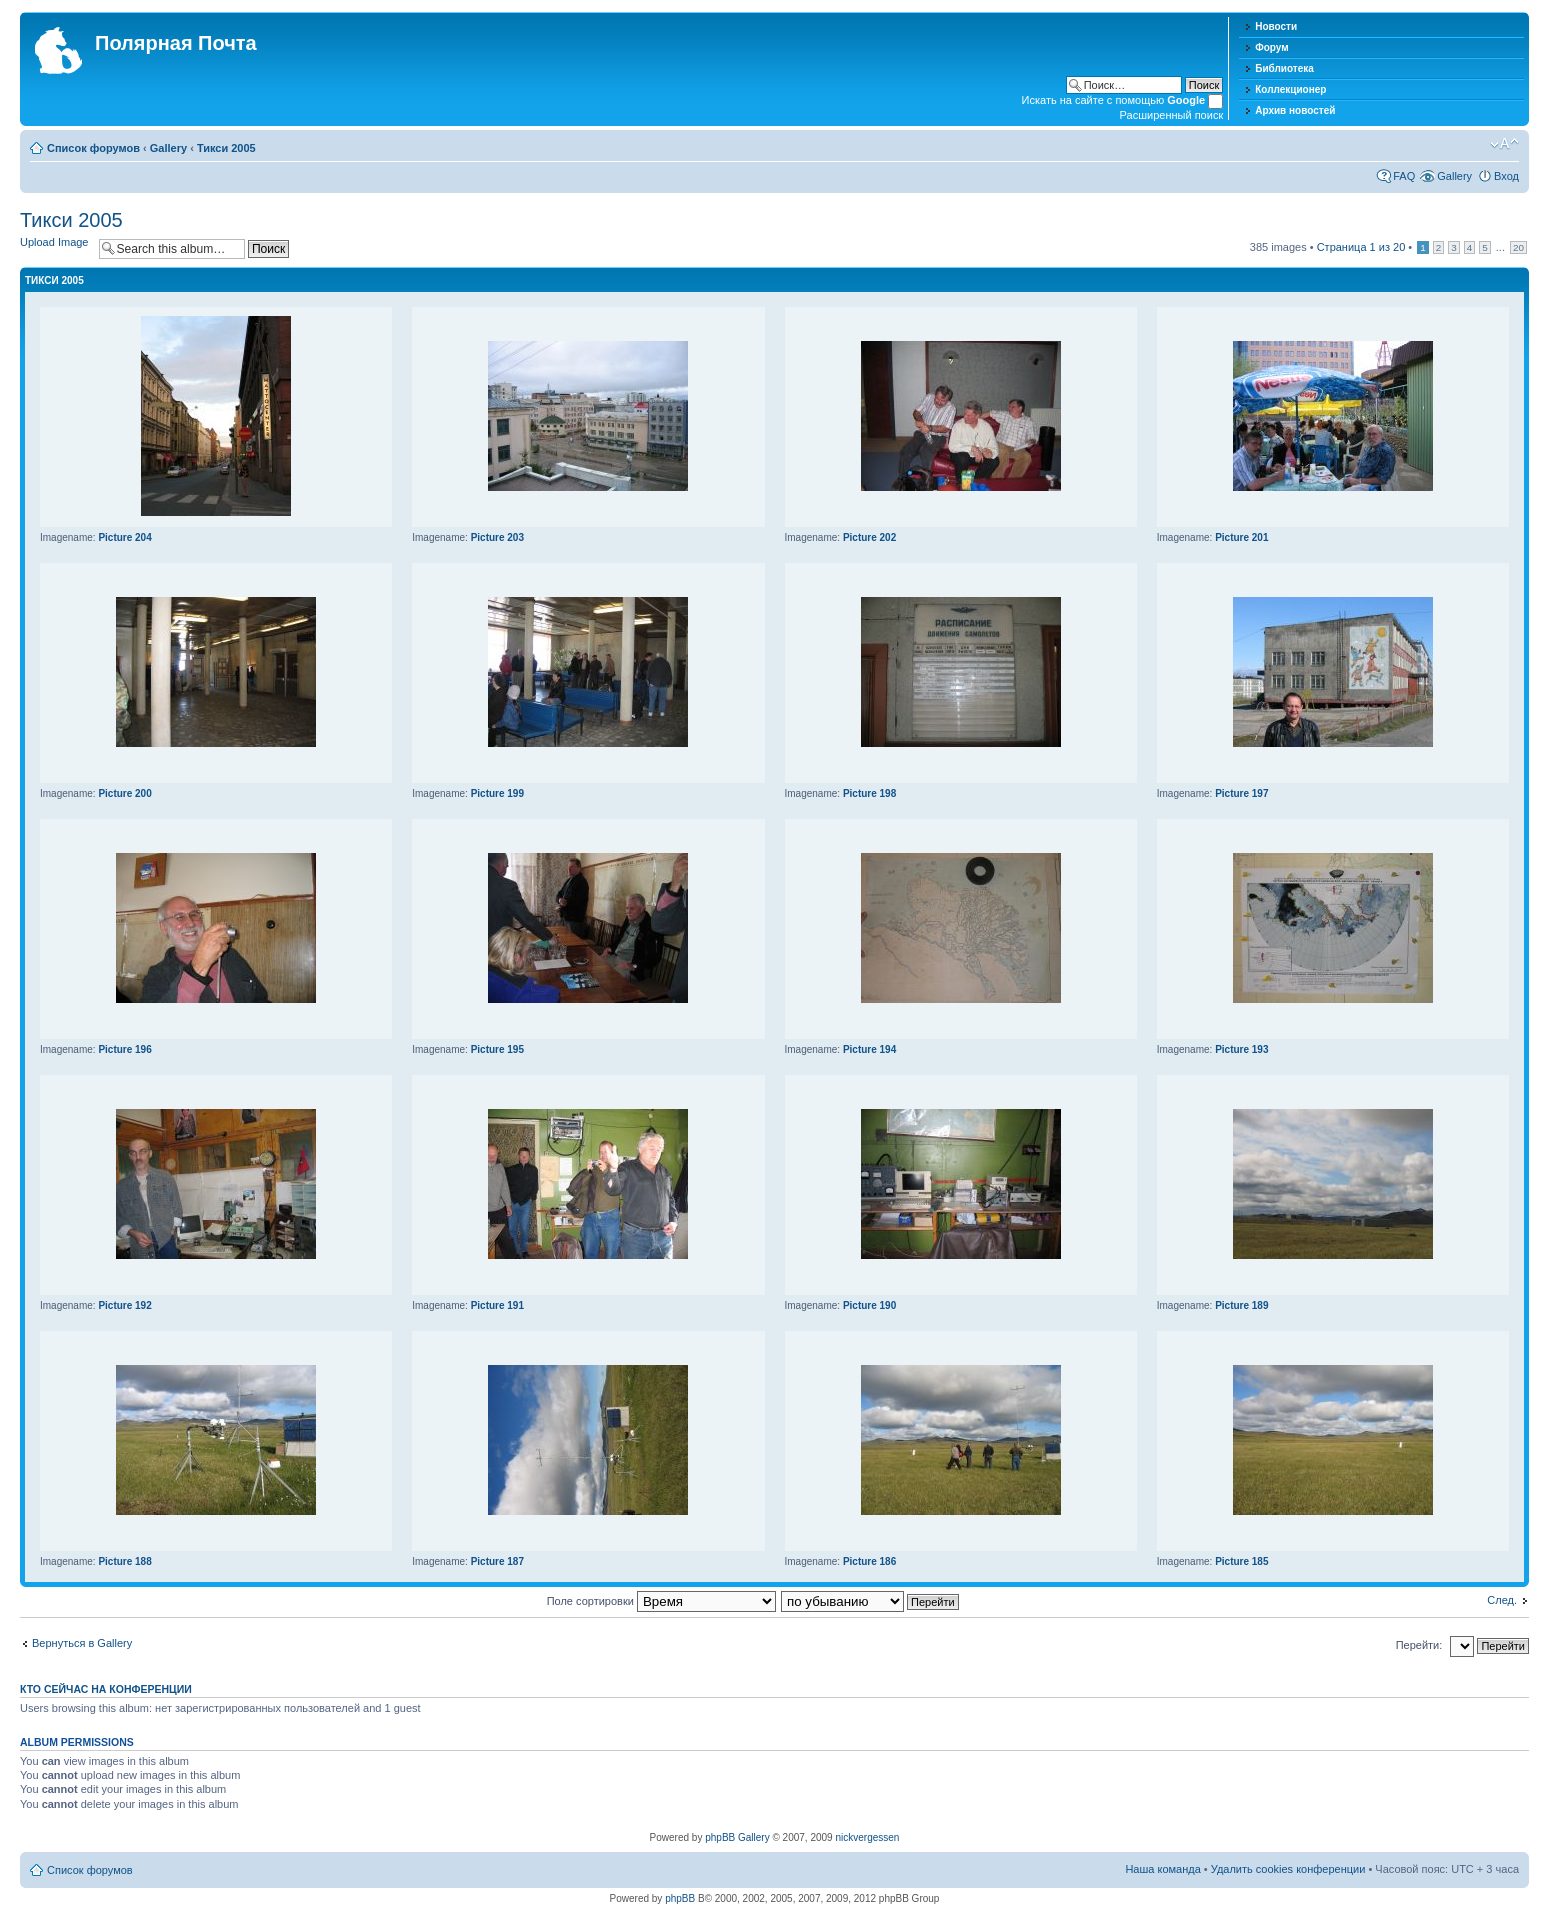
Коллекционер (1290, 89)
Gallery (168, 148)
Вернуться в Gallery (82, 1643)
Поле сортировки (661, 1601)
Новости (1276, 26)
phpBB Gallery (737, 1837)
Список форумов (93, 148)
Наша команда (1162, 1869)
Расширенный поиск (1172, 115)
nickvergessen (867, 1837)
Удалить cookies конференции (1288, 1869)
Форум (1271, 47)
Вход (1506, 176)
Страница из (1361, 247)
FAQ (1404, 176)
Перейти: (1419, 1645)
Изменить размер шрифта (1504, 144)
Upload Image (54, 242)
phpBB (680, 1898)
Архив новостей (1295, 110)
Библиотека (1284, 68)
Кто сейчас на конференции (106, 1689)
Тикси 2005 (226, 148)
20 (1518, 247)
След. (1502, 1600)
